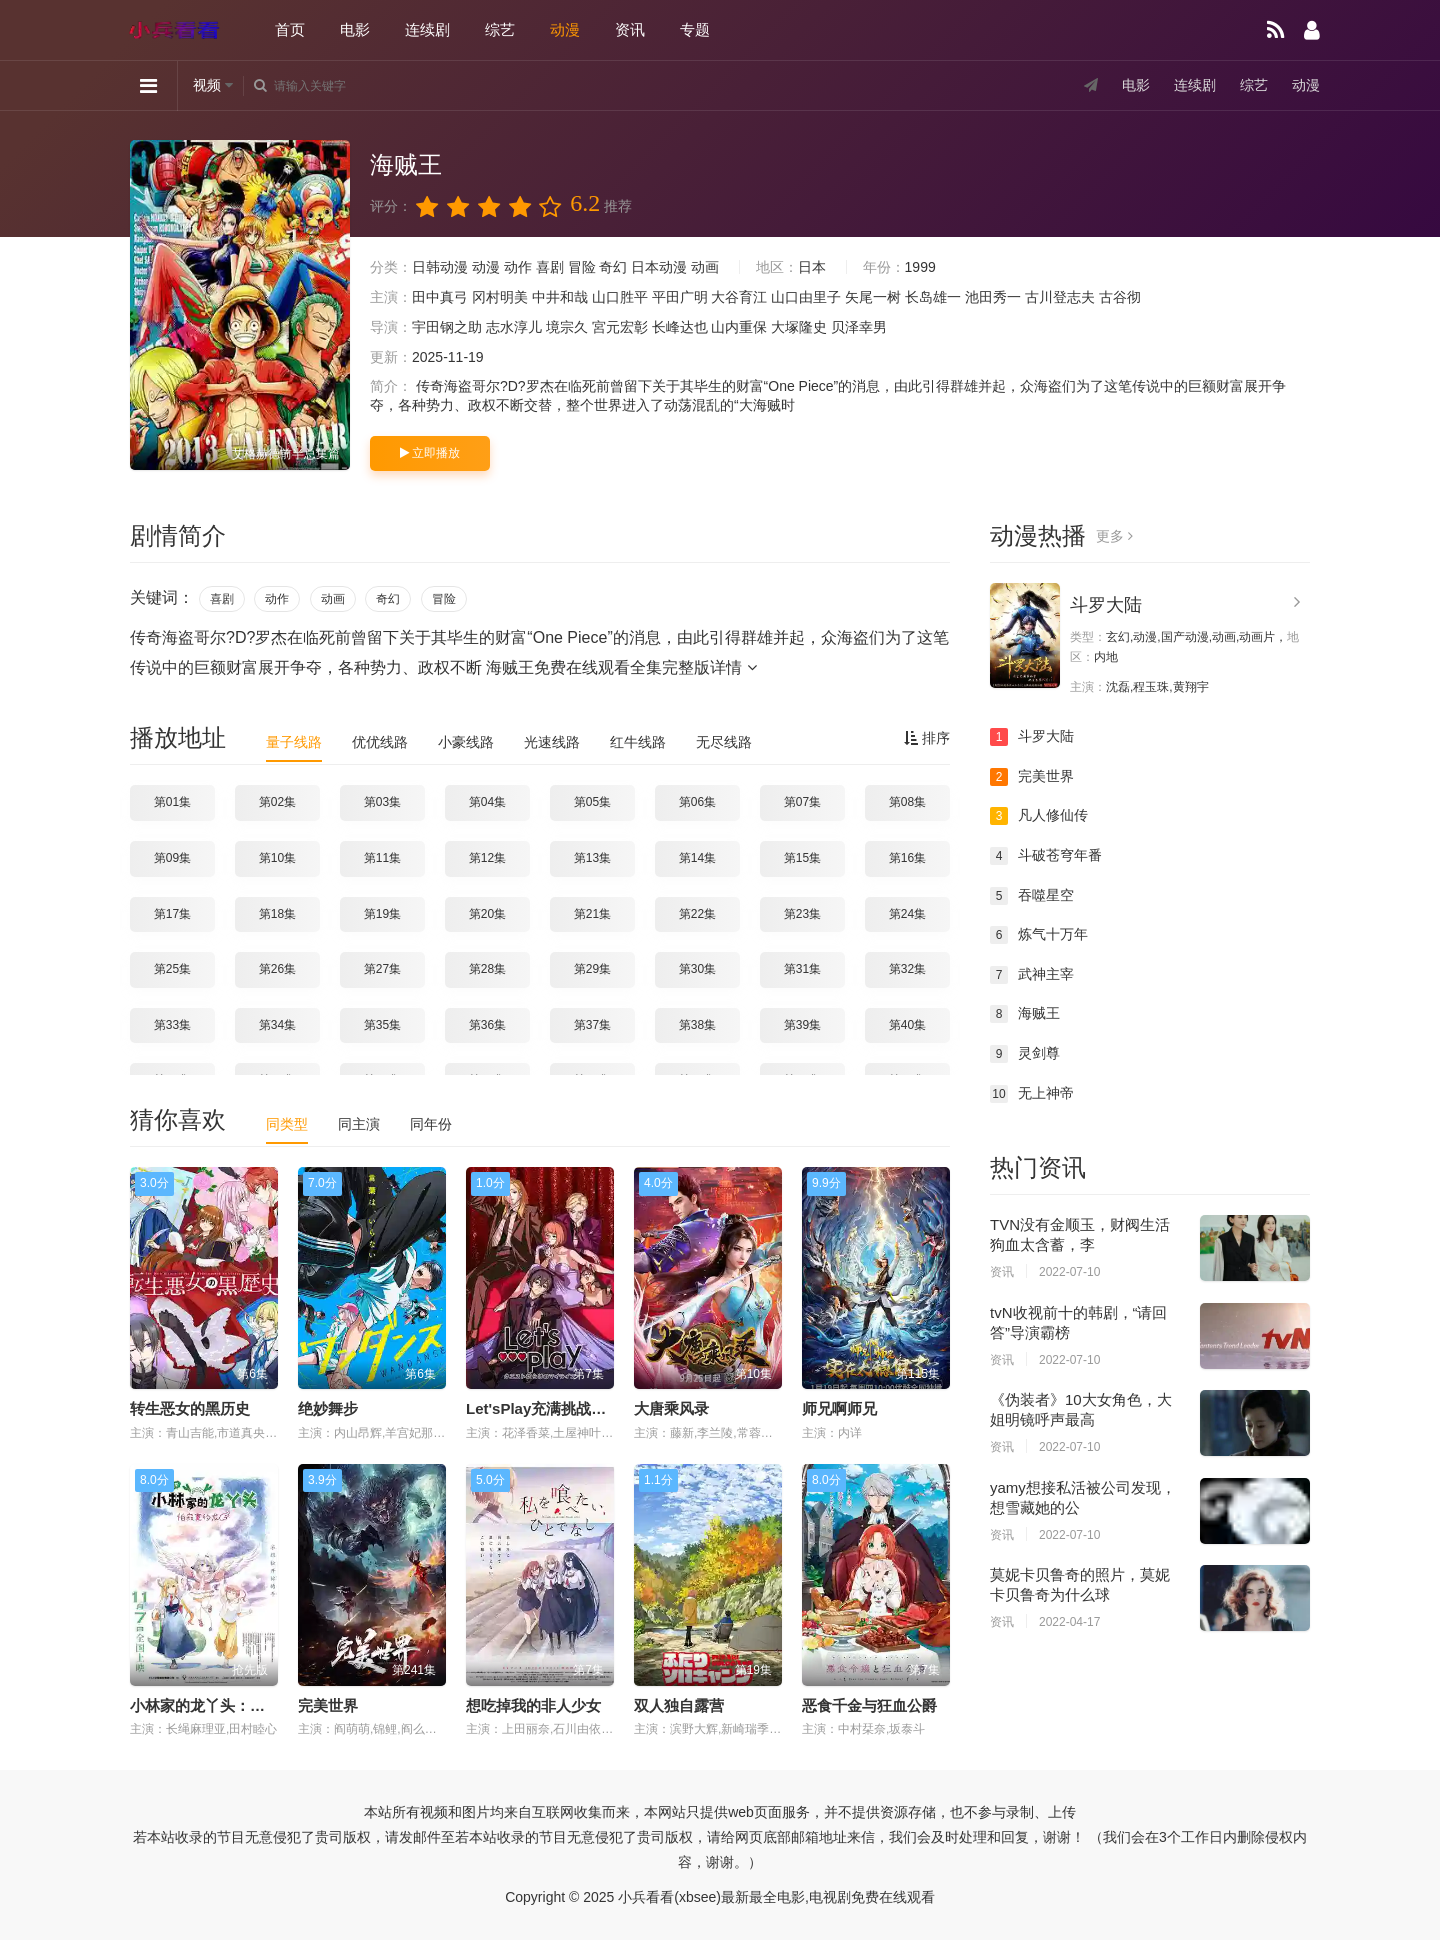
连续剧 (427, 29)
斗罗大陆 (1106, 605)
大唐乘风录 (671, 1408)
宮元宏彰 (620, 327)
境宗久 (567, 327)
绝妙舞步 (328, 1408)
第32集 (907, 969)
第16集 (907, 858)
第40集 (907, 1025)
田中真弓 (440, 297)
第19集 (382, 914)
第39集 (802, 1025)
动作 (518, 267)
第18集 (277, 914)
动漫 (565, 29)
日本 (812, 267)
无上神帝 (1032, 1094)
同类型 (287, 1124)
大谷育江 (739, 297)
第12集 (487, 858)
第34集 (277, 1025)
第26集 (277, 969)
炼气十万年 (1039, 935)
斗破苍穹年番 (1046, 856)
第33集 (172, 1025)
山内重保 (739, 327)
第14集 (697, 858)
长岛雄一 (933, 297)
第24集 (907, 914)
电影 (355, 29)
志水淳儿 (514, 327)
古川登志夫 (1060, 297)
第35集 (382, 1025)
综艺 (500, 29)
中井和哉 (560, 297)
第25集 (172, 969)
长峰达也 (680, 327)
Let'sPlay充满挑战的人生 (551, 1408)
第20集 (487, 914)
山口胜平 (620, 297)
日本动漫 (659, 267)
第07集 (802, 802)
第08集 (907, 802)
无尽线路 (724, 742)
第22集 (697, 914)
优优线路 (380, 742)
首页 (290, 29)
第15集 (802, 858)
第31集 (802, 969)
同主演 (359, 1124)
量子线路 (294, 742)
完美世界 (328, 1705)
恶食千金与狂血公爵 (869, 1705)
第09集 (172, 858)
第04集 (487, 802)
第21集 (592, 914)
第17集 (172, 914)
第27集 (382, 969)
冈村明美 (500, 297)
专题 (695, 29)
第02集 (277, 802)
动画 (705, 267)
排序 (927, 738)
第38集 (697, 1025)
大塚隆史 (799, 327)
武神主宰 (1032, 975)
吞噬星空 (1032, 896)
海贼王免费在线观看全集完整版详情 (621, 667)
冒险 (582, 267)
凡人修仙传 (1039, 816)
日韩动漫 (440, 267)
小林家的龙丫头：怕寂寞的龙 (227, 1705)
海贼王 (1025, 1014)
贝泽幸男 (859, 327)
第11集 (382, 858)
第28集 (487, 969)
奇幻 (613, 267)
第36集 (487, 1025)
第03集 (382, 802)
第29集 (592, 969)
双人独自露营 (679, 1705)
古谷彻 (1120, 297)
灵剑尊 (1025, 1054)
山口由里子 (806, 297)
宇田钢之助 (447, 327)
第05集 (592, 802)
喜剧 (550, 267)
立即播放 (430, 453)
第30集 (697, 969)
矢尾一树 (873, 297)
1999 (920, 267)
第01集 (172, 802)
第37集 (592, 1025)
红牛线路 (638, 742)
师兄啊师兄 (839, 1408)
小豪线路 (466, 742)
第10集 (277, 858)
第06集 (697, 802)
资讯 (630, 29)
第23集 (802, 914)
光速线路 (552, 742)
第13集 (592, 858)
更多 (1114, 536)
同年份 (431, 1124)
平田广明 (680, 297)
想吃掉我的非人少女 (533, 1705)
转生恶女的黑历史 (190, 1408)
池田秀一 (993, 297)
